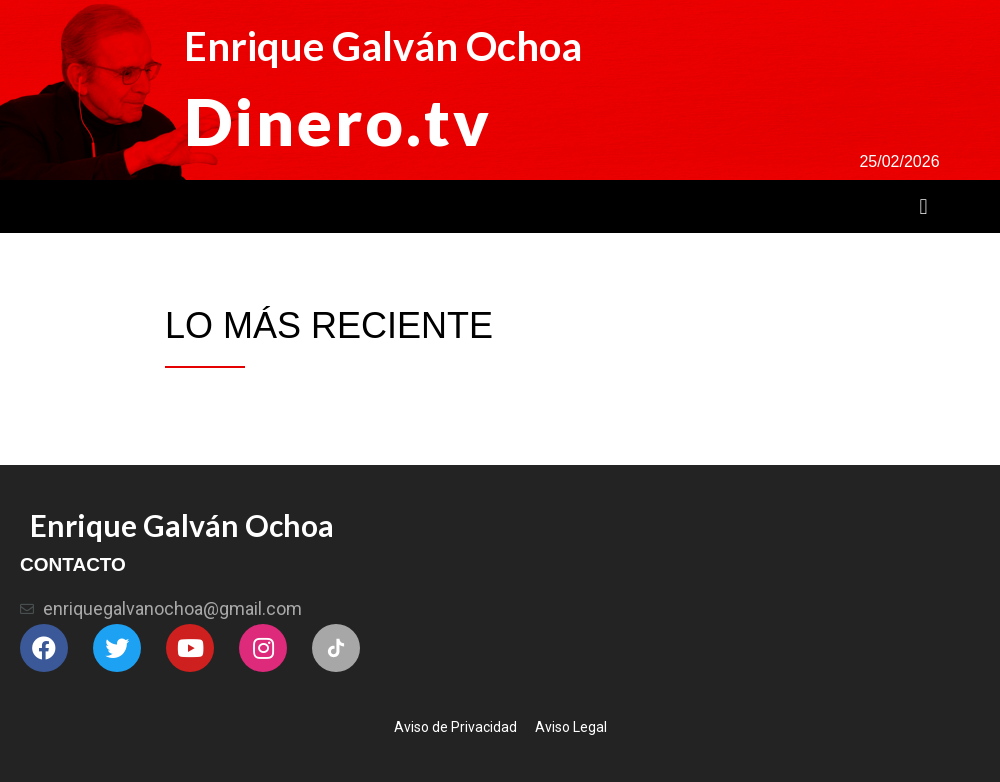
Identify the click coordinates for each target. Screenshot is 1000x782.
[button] (923, 206)
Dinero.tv (338, 121)
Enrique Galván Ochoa (383, 46)
